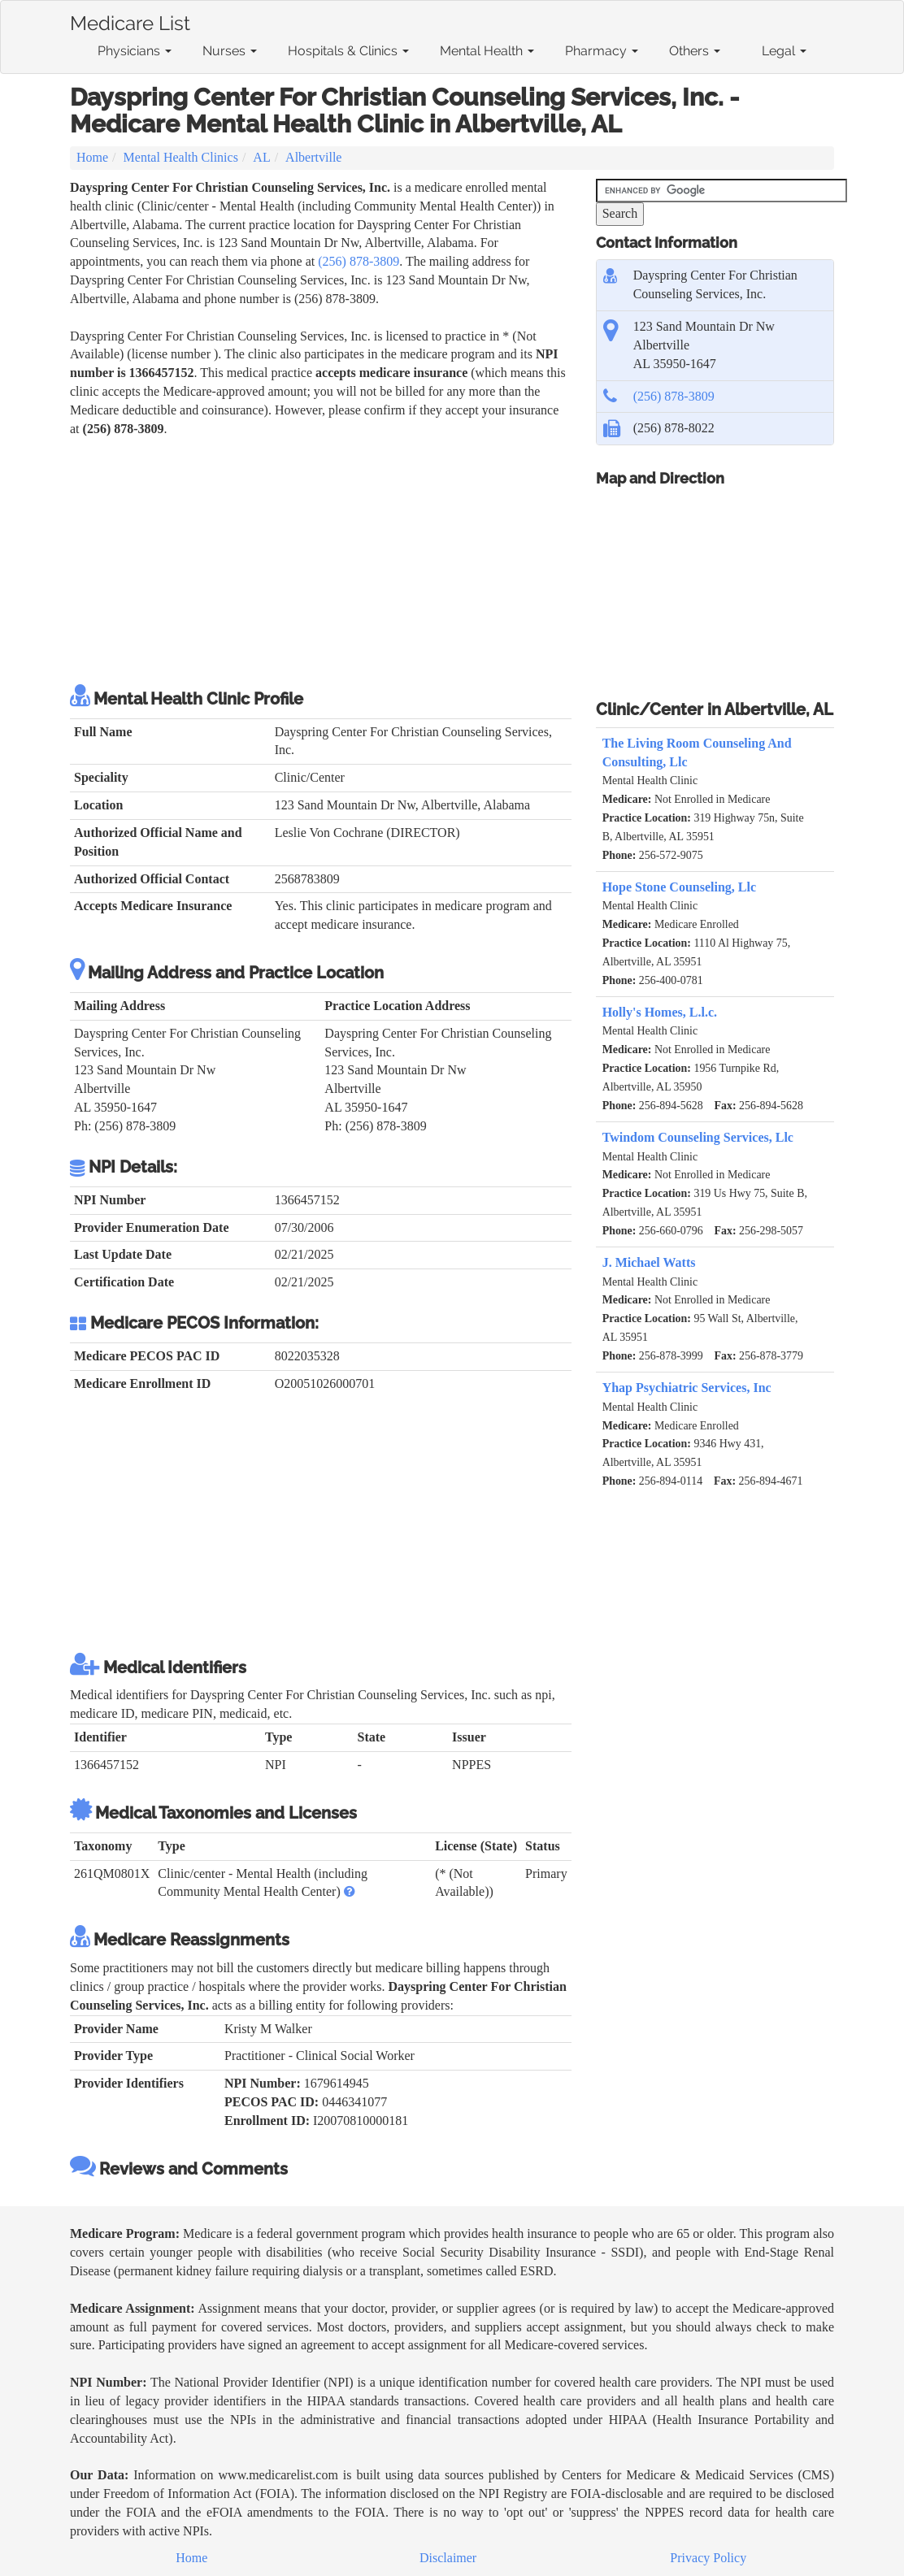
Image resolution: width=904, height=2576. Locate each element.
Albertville (313, 157)
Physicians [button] (135, 51)
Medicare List (130, 20)
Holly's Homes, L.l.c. (659, 1012)
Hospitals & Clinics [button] (348, 51)
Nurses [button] (229, 51)
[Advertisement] (321, 560)
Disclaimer (447, 2558)
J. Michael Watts (649, 1262)
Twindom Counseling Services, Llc (697, 1137)
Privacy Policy (708, 2558)
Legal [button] (784, 51)
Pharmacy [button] (601, 51)
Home (92, 157)
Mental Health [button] (487, 51)
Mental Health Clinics (181, 157)
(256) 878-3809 (358, 261)
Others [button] (694, 51)
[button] (349, 1891)
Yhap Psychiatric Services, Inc (686, 1387)
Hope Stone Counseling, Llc (679, 887)
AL (261, 157)
